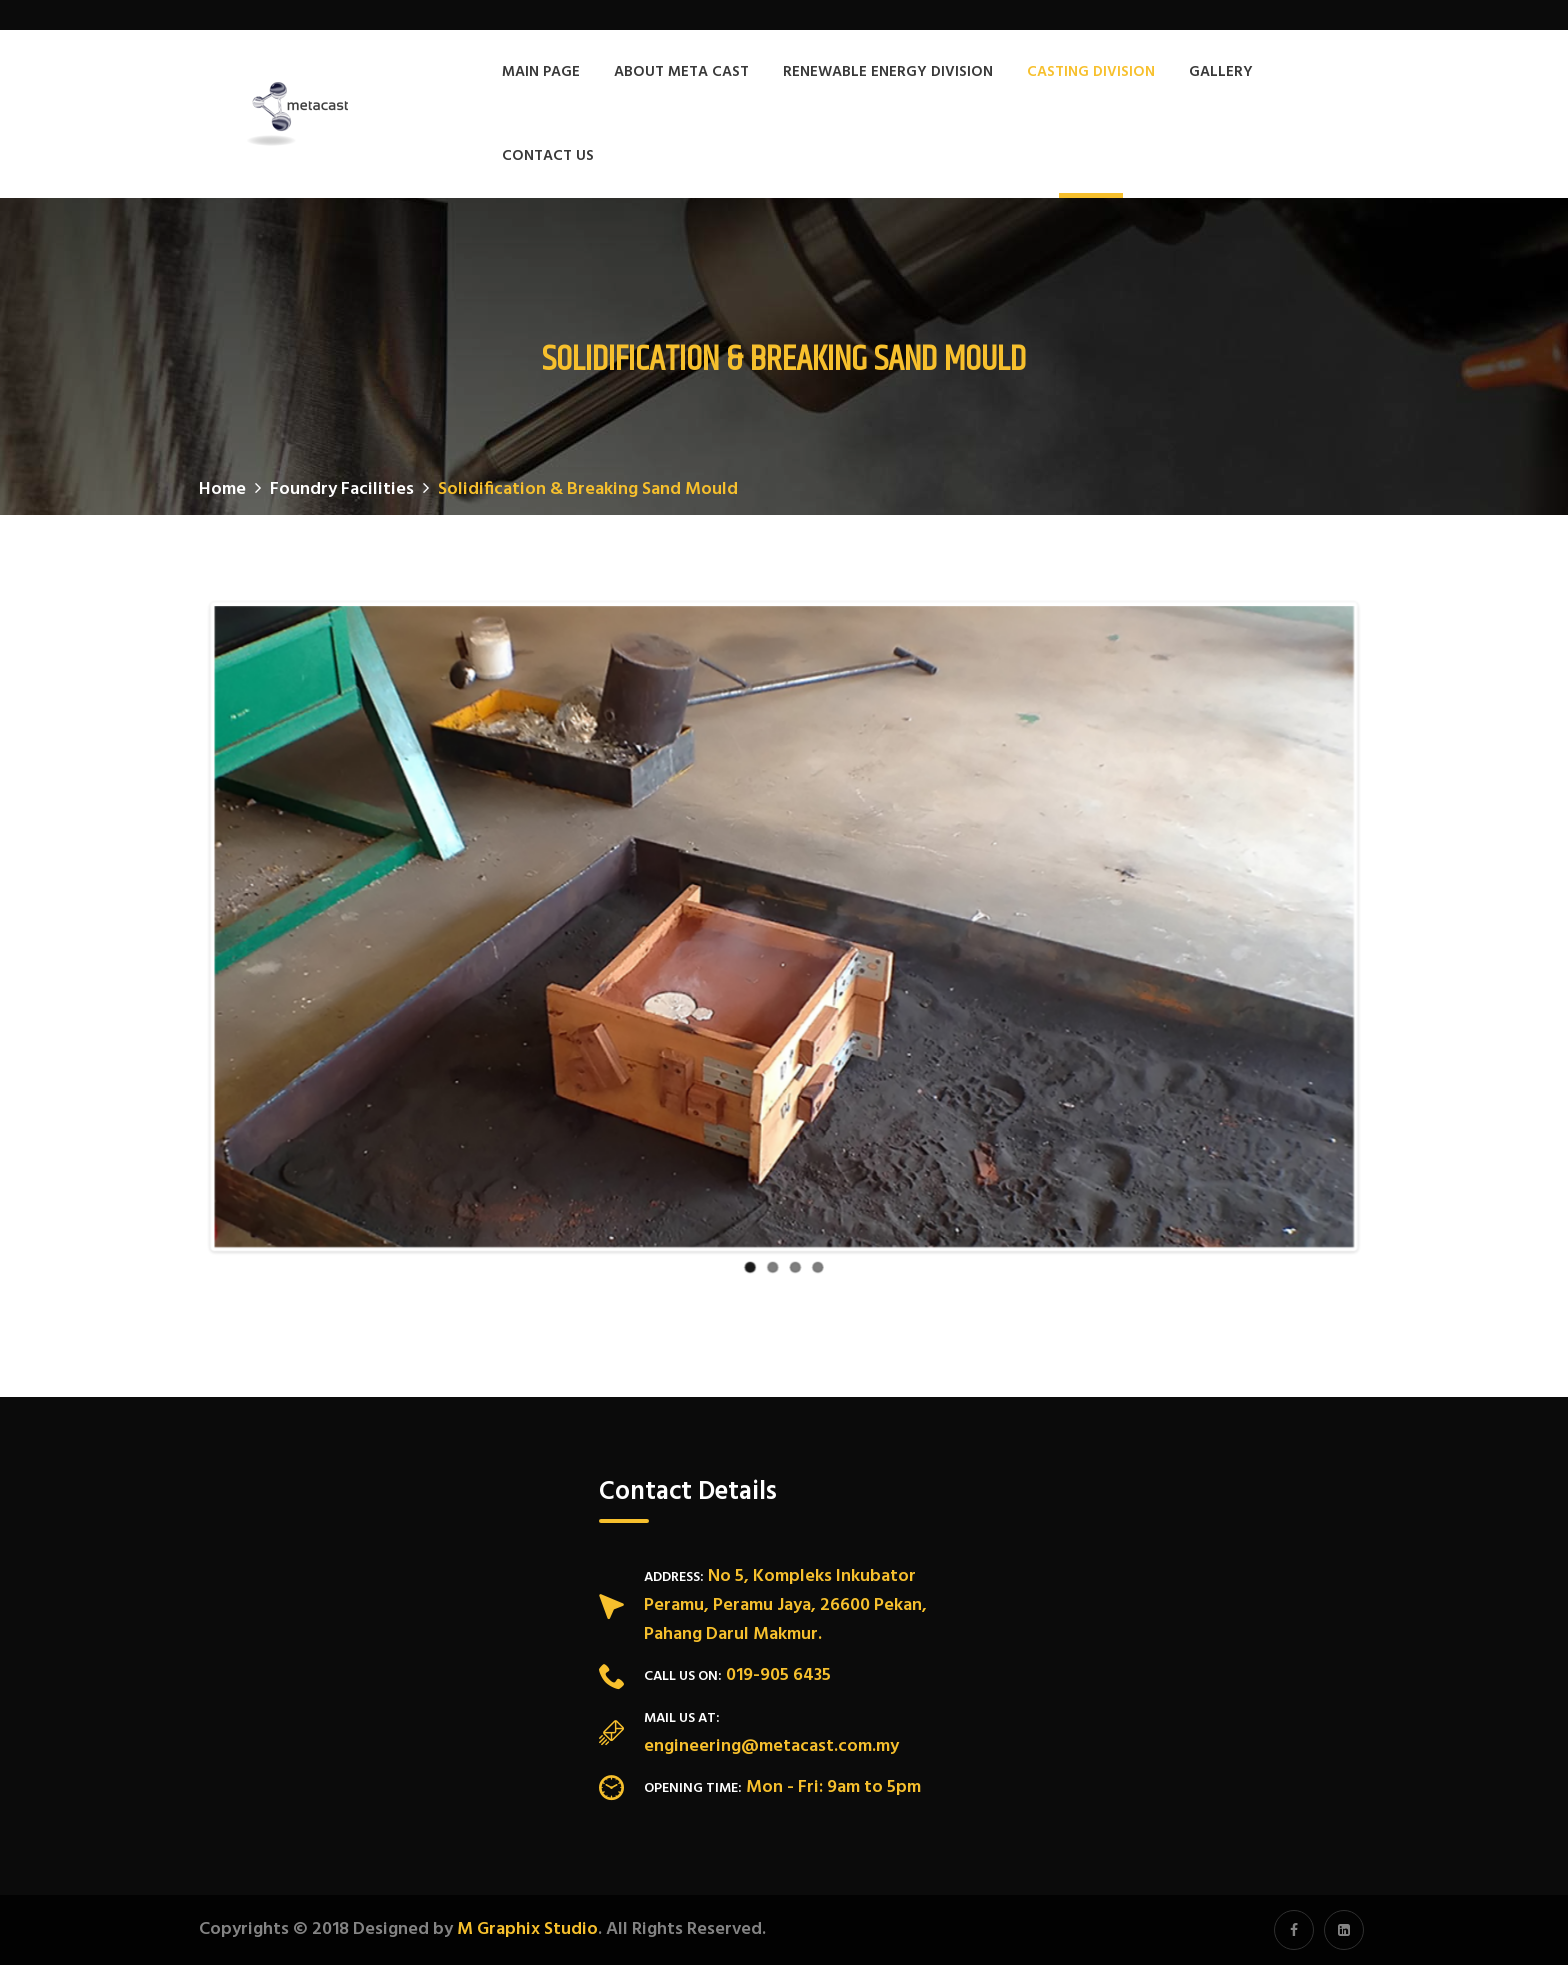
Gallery (1221, 72)
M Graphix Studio (527, 1929)
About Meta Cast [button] (681, 72)
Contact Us (548, 156)
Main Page (541, 72)
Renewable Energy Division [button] (888, 72)
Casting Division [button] (1091, 72)
